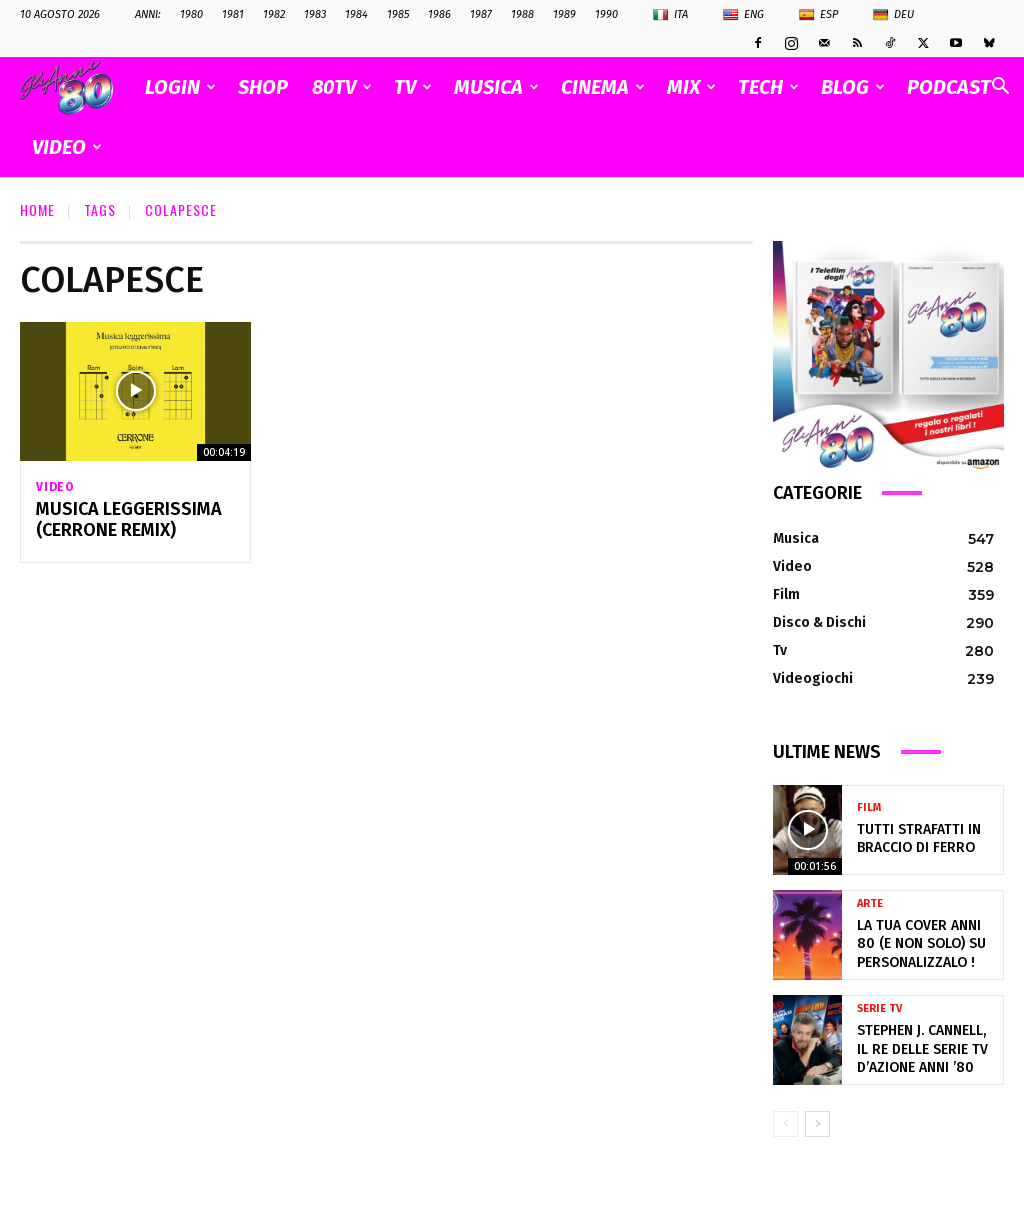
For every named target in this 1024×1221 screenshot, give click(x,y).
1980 (191, 14)
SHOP (263, 87)
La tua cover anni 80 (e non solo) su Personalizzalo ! (926, 943)
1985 (398, 14)
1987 (481, 14)
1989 (564, 14)
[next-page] (817, 1124)
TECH (768, 87)
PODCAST (949, 87)
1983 (315, 14)
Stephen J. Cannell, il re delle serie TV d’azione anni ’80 (920, 1048)
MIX (691, 87)
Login (180, 87)
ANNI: (148, 14)
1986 (439, 14)
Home (37, 209)
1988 (522, 14)
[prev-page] (785, 1124)
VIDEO (67, 147)
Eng (743, 15)
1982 (274, 14)
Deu (893, 15)
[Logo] (76, 87)
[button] (1000, 88)
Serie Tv (879, 1012)
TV (413, 87)
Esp (818, 15)
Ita (670, 15)
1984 (356, 14)
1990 (606, 14)
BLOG (853, 87)
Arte (870, 907)
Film (869, 810)
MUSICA (496, 87)
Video (55, 487)
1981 (233, 14)
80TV (342, 87)
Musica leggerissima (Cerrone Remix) (120, 523)
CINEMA (603, 87)
